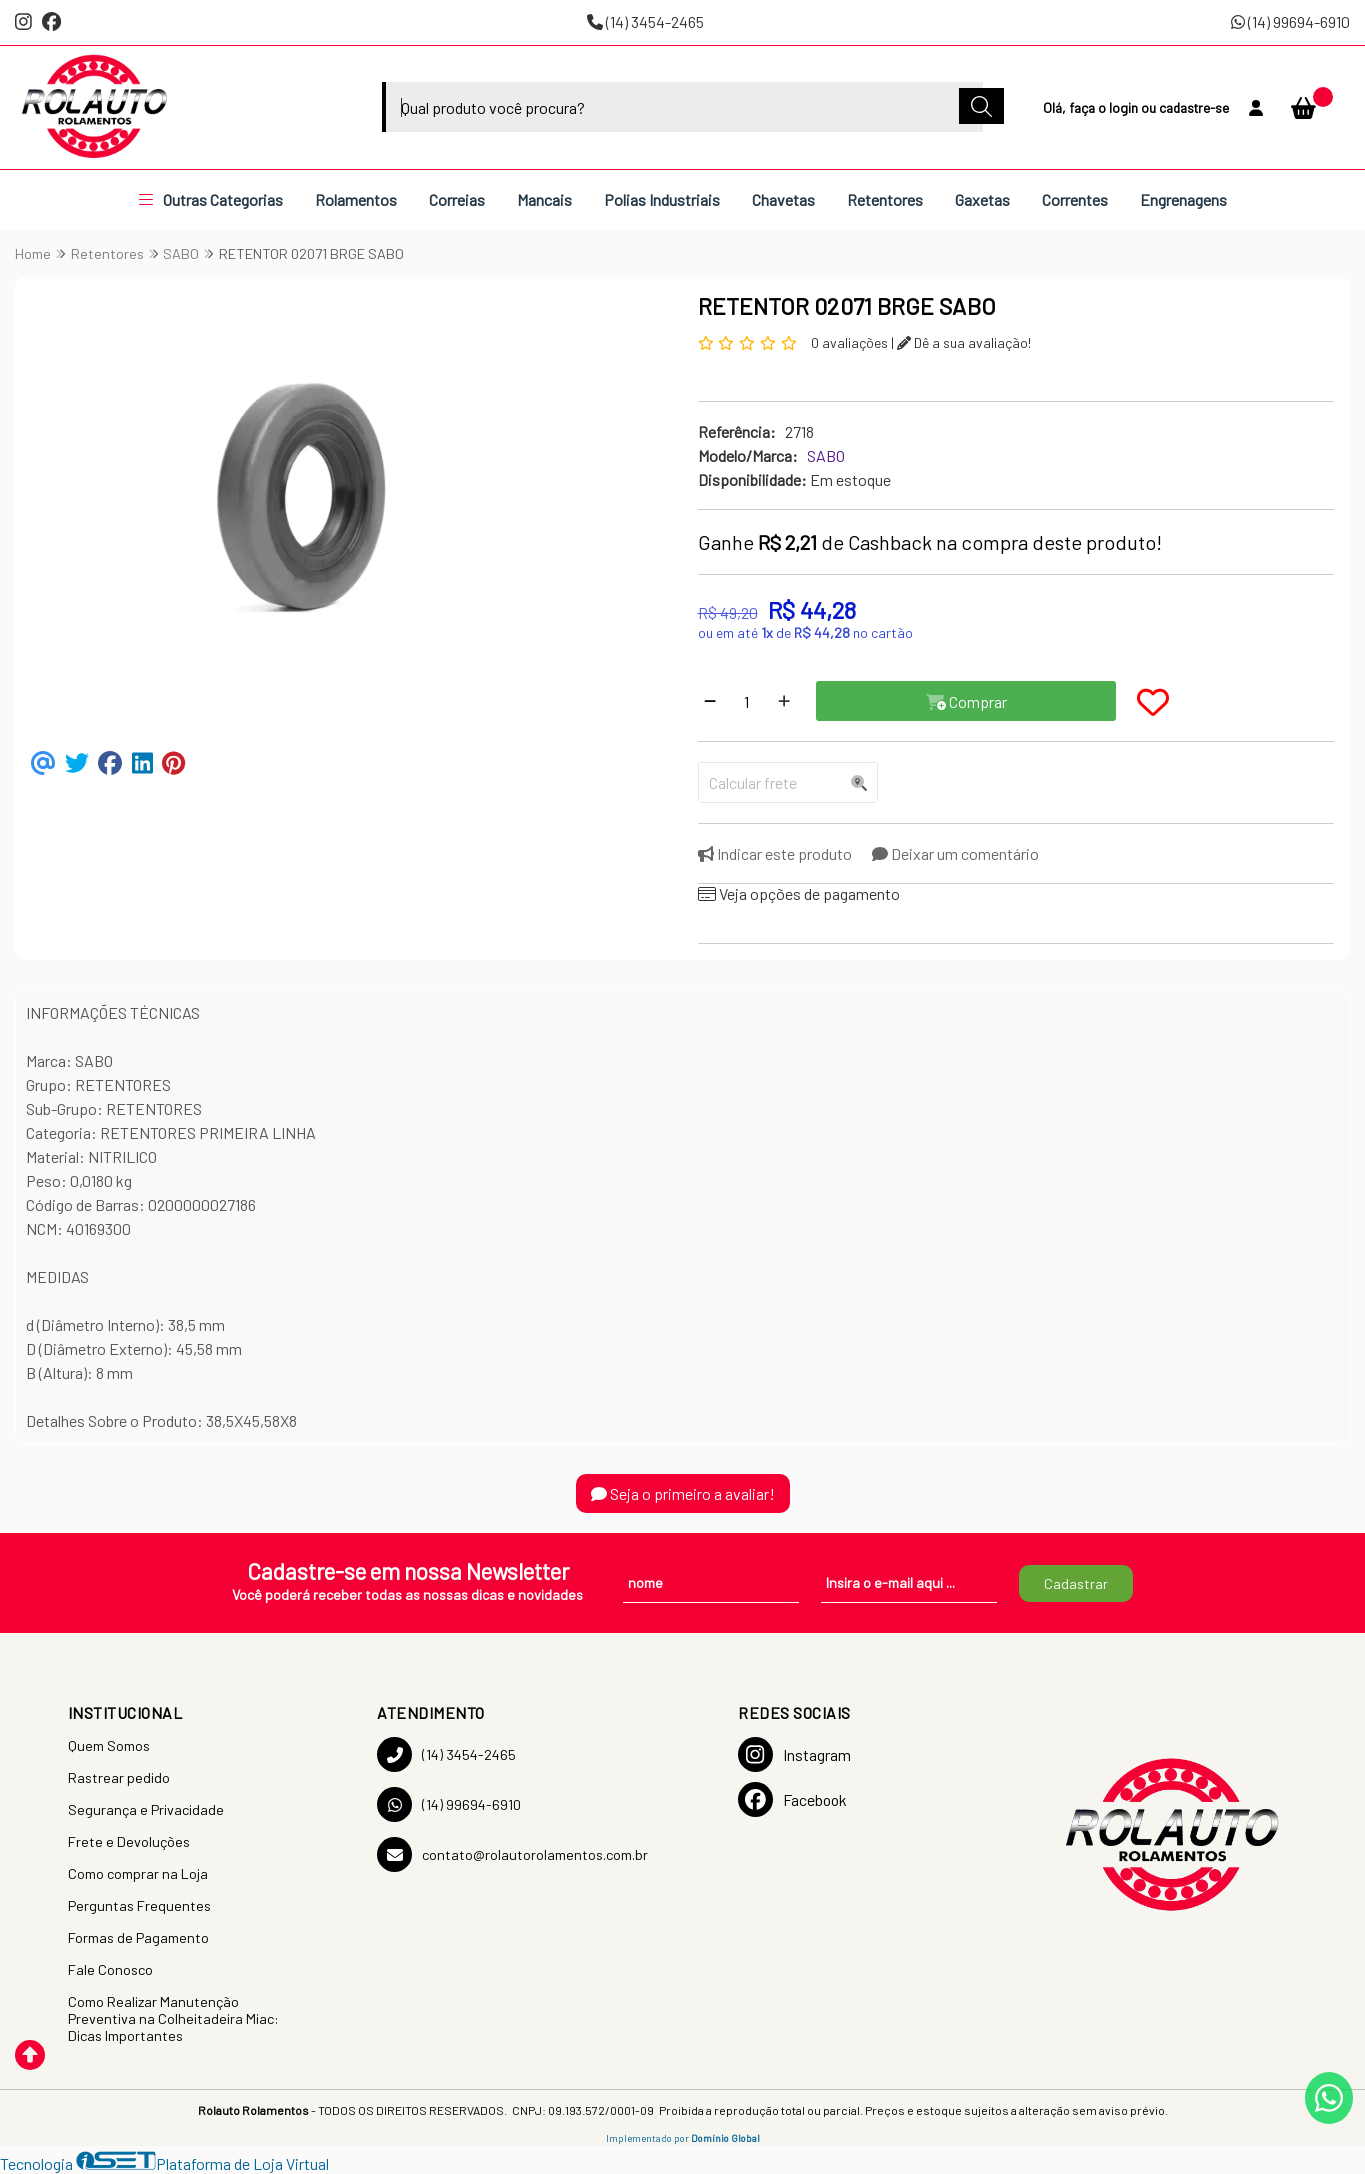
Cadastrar (1076, 1583)
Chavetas (783, 199)
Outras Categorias (211, 199)
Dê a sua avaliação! (964, 342)
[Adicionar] (784, 701)
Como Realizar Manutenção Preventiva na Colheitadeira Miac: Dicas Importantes (173, 2018)
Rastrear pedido (119, 1777)
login (1125, 107)
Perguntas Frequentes (139, 1905)
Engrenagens (1183, 199)
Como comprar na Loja (138, 1873)
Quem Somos (109, 1745)
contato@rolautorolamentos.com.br (512, 1854)
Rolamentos (356, 199)
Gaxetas (982, 199)
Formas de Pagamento (138, 1937)
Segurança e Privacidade (146, 1809)
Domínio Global (725, 2138)
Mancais (544, 199)
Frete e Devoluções (129, 1841)
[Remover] (710, 701)
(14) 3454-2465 (645, 21)
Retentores (885, 199)
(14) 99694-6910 (1290, 21)
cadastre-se (1194, 107)
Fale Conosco (110, 1969)
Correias (457, 199)
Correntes (1075, 199)
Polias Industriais (662, 199)
